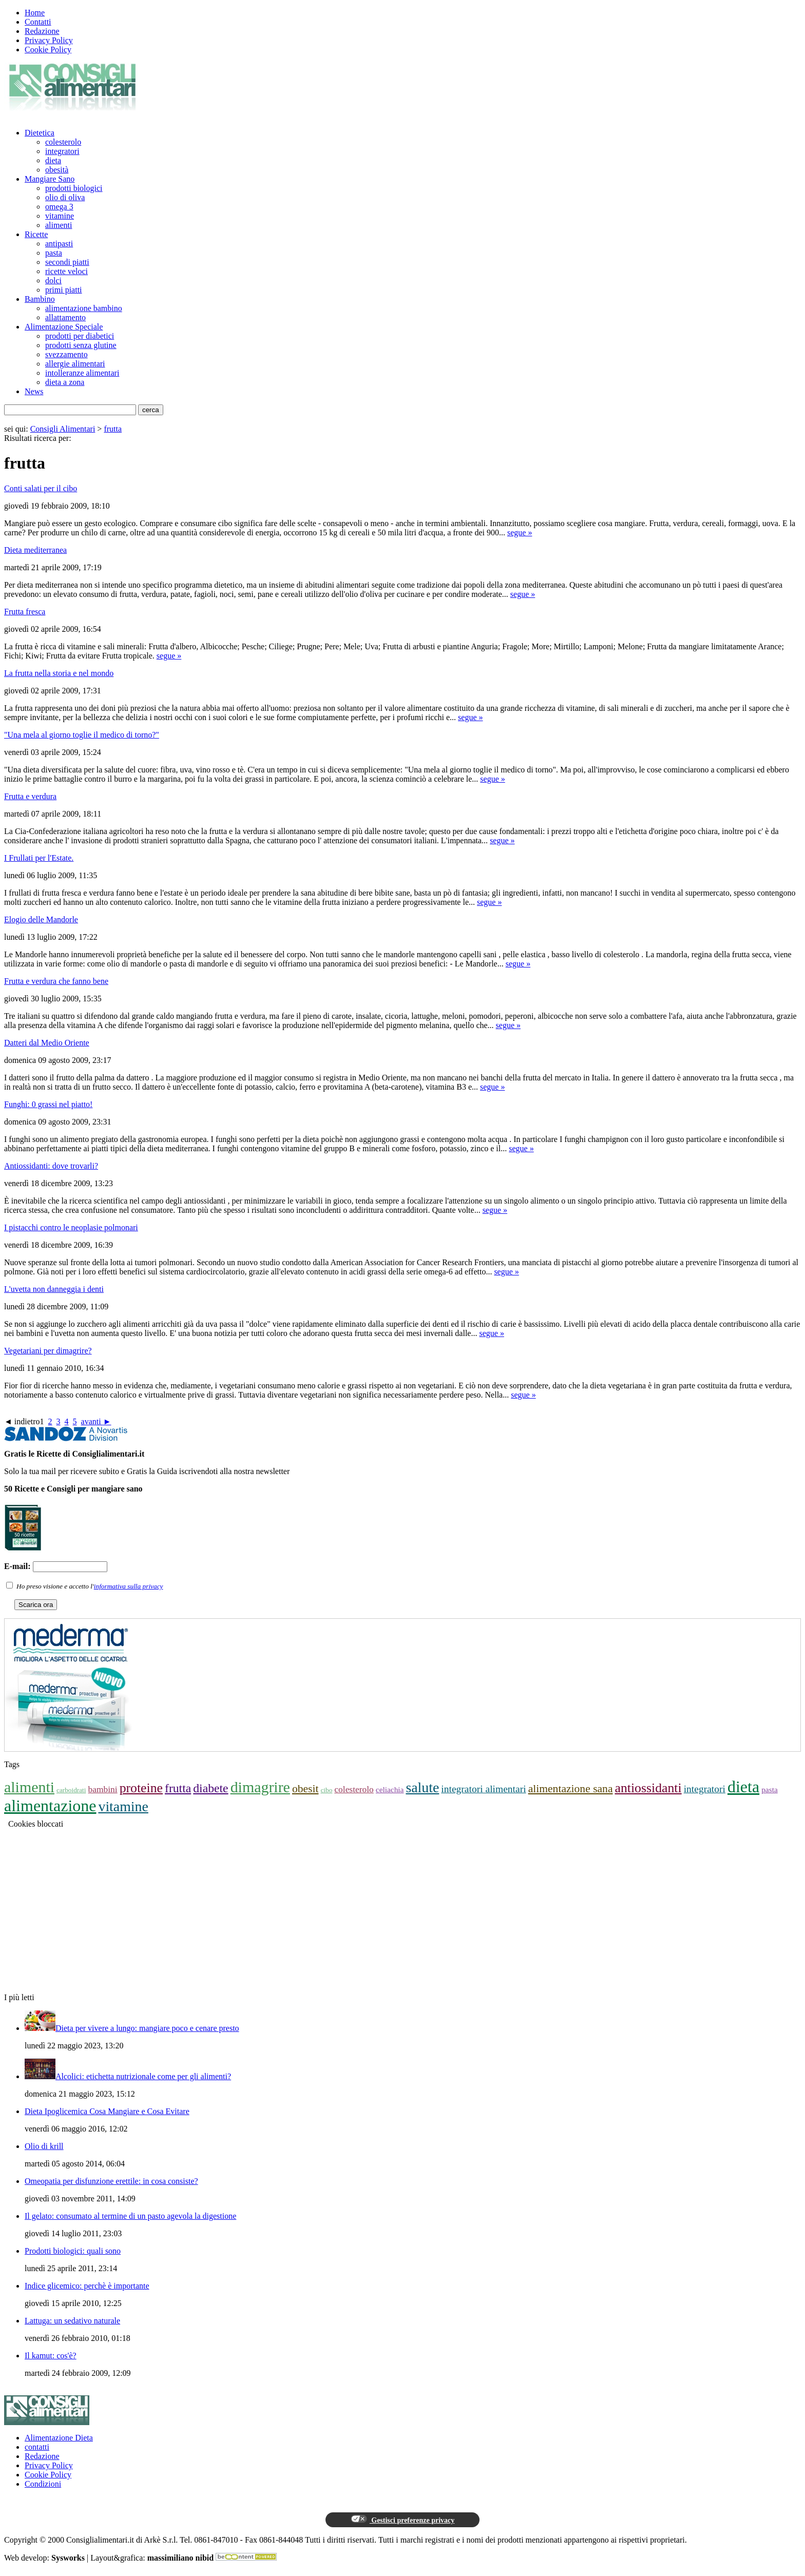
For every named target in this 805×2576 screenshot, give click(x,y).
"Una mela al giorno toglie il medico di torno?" (81, 734)
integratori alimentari (483, 1789)
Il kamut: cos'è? (50, 2355)
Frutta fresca (24, 611)
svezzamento (66, 354)
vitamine (59, 215)
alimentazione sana (570, 1789)
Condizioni (43, 2484)
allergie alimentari (75, 363)
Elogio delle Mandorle (41, 919)
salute (422, 1787)
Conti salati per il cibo (40, 488)
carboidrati (71, 1790)
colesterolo (63, 142)
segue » (519, 532)
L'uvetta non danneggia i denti (54, 1289)
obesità (56, 169)
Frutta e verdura (30, 796)
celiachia (390, 1789)
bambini (102, 1789)
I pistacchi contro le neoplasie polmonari (71, 1227)
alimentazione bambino (83, 308)
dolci (53, 280)
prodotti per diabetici (79, 336)
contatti (37, 2447)
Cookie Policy (48, 49)
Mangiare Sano (49, 179)
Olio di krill (44, 2146)
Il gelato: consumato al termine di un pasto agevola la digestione (130, 2216)
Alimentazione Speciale (64, 326)
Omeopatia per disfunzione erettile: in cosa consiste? (111, 2181)
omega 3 (59, 206)
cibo (326, 1790)
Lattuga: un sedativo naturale (72, 2320)
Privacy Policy (49, 40)
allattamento (65, 317)
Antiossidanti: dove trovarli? (51, 1165)
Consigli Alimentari (62, 428)
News (34, 391)
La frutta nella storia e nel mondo (58, 673)
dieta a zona (64, 382)
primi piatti (63, 289)
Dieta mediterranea (35, 550)
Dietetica (39, 132)
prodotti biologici (74, 188)
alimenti (58, 225)
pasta (53, 252)
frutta (113, 428)
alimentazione (50, 1805)
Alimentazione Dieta (59, 2437)
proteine (141, 1787)
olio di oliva (65, 197)
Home (35, 12)
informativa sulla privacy (128, 1586)
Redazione (42, 31)
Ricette (36, 234)
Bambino (40, 299)
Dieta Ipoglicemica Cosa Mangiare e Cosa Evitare (107, 2111)
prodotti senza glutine (81, 345)
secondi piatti (67, 262)
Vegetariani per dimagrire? (48, 1350)
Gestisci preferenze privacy (402, 2519)
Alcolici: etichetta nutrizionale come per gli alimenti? (143, 2076)
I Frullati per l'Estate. (38, 858)
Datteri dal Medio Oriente (46, 1042)
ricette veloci (66, 271)
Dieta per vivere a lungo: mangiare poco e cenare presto (147, 2028)
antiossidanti (648, 1787)
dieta (53, 160)
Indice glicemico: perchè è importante (87, 2285)
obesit (305, 1789)
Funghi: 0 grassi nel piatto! (48, 1104)
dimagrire (260, 1786)
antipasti (59, 243)
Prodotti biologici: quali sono (73, 2250)
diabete (210, 1788)
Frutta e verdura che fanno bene (56, 981)
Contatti (38, 21)
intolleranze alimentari (82, 373)
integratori (62, 151)
